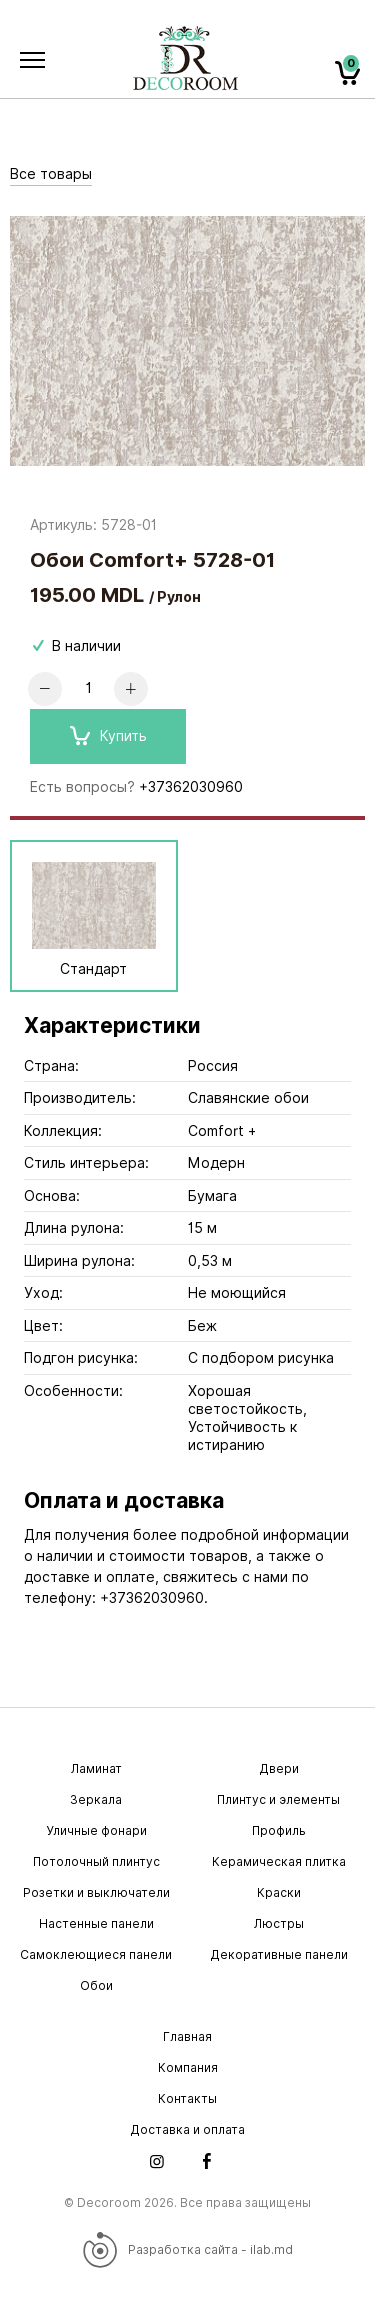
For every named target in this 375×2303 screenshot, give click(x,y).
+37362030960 (191, 787)
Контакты (187, 2098)
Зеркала (96, 1799)
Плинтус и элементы (278, 1799)
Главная (187, 2036)
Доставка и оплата (187, 2129)
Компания (188, 2067)
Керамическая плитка (279, 1861)
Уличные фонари (96, 1830)
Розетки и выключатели (96, 1892)
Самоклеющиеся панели (96, 1954)
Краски (279, 1892)
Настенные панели (96, 1923)
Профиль (279, 1830)
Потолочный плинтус (96, 1861)
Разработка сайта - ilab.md (187, 2249)
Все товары (51, 174)
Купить (108, 736)
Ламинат (96, 1768)
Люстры (279, 1923)
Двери (279, 1768)
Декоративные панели (279, 1954)
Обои (96, 1985)
